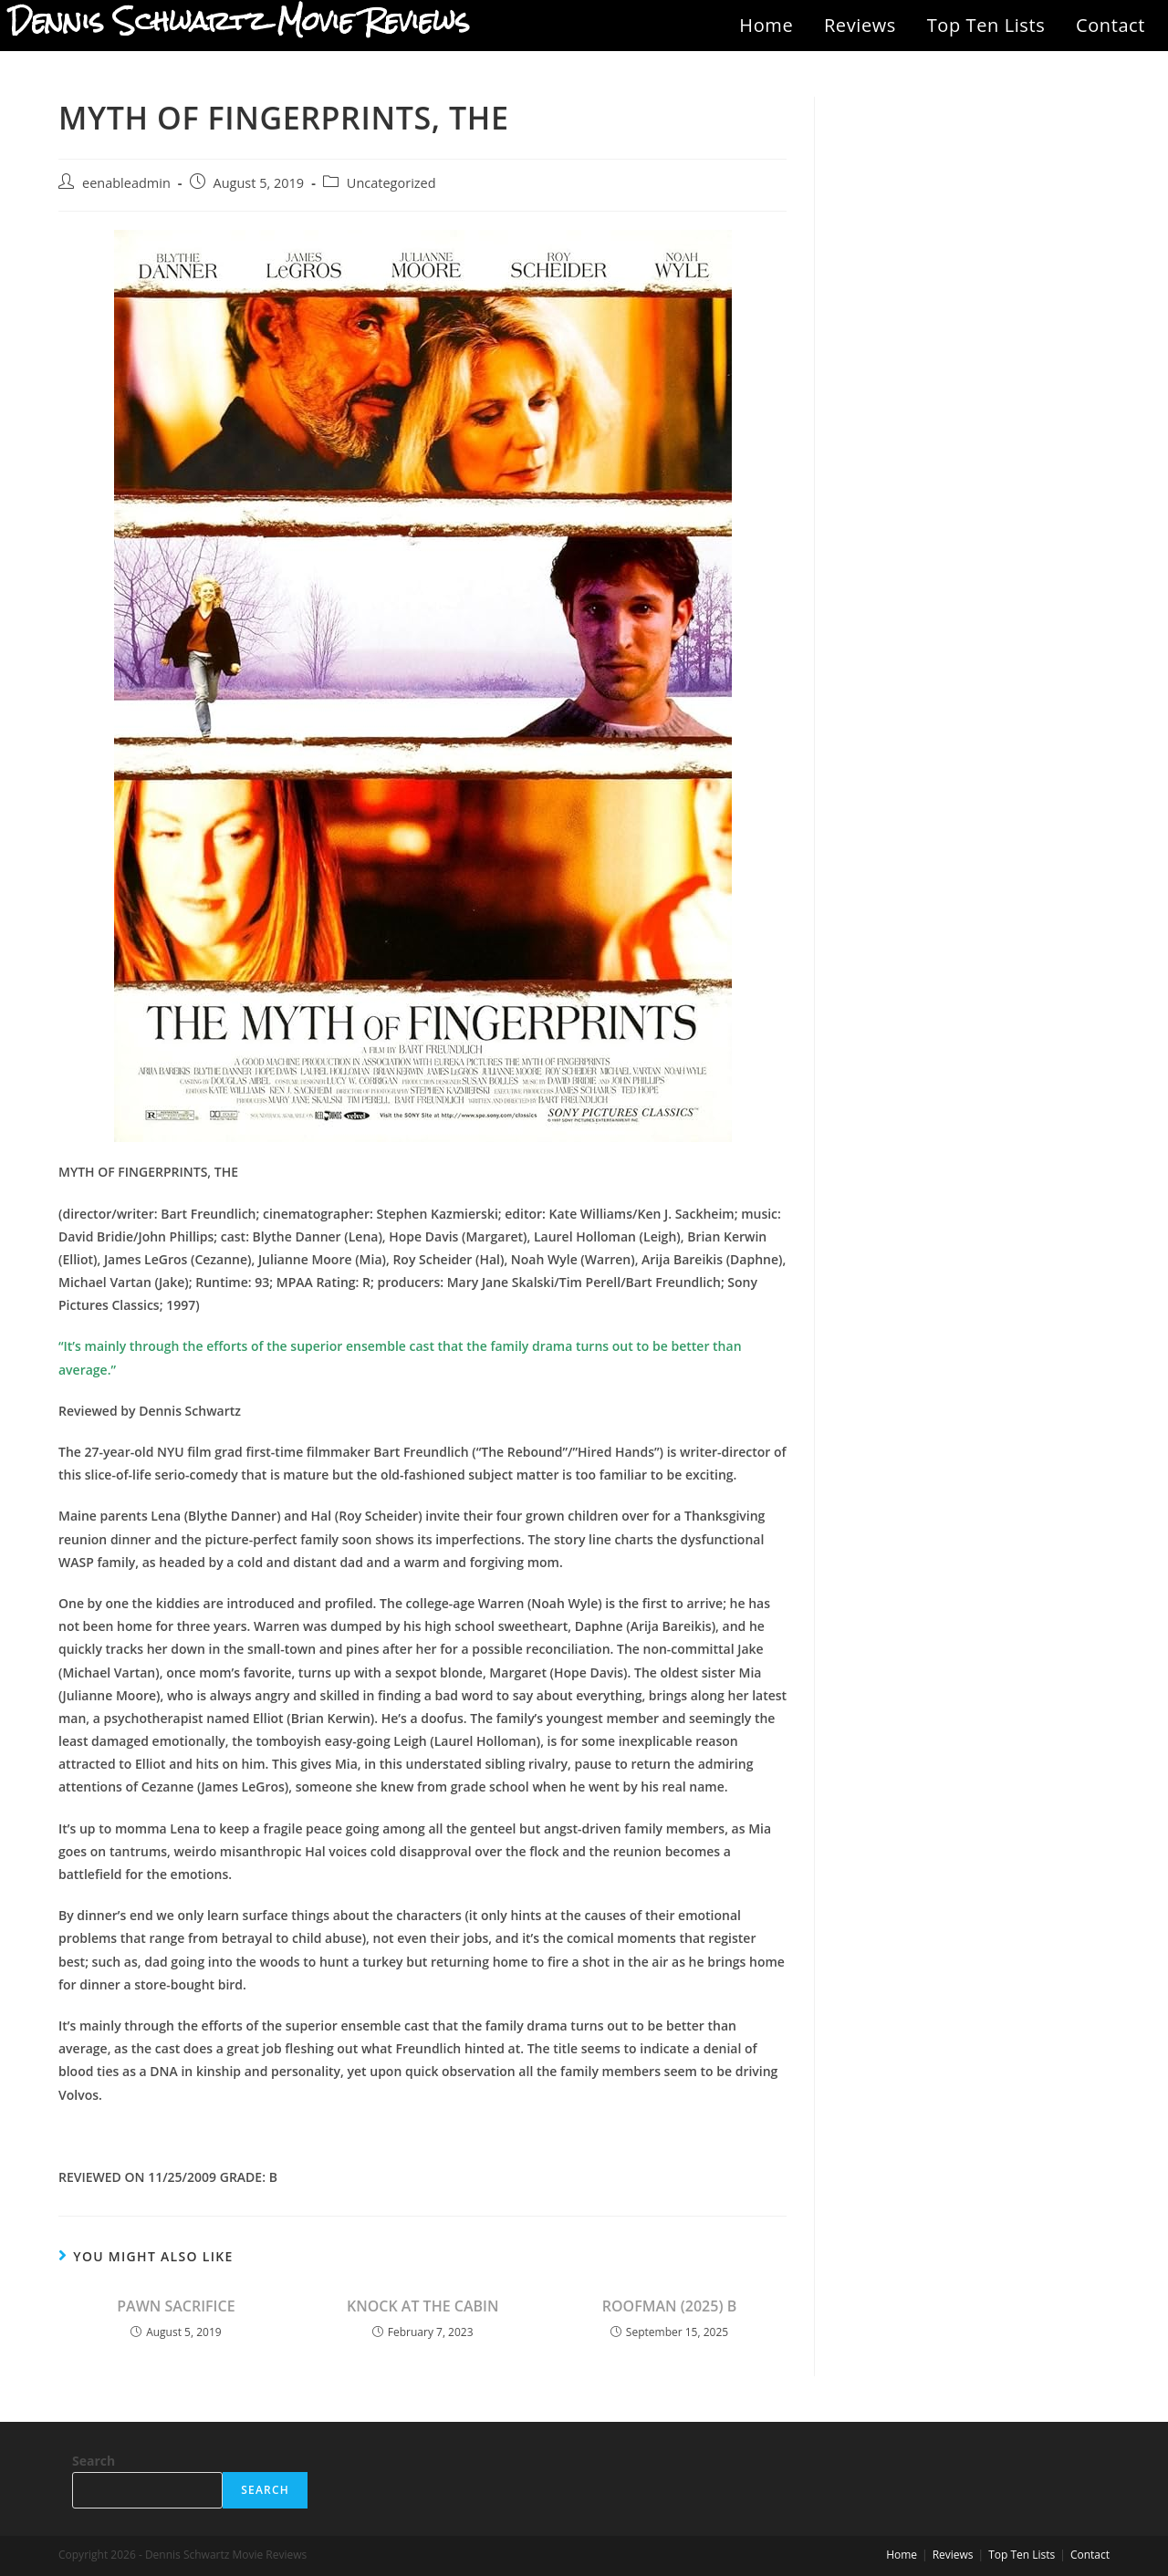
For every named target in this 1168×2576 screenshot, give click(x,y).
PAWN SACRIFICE (176, 2306)
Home (766, 25)
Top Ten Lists (986, 25)
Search (93, 2460)
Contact (1110, 25)
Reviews (860, 25)
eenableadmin (126, 183)
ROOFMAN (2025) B (669, 2306)
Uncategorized (391, 183)
